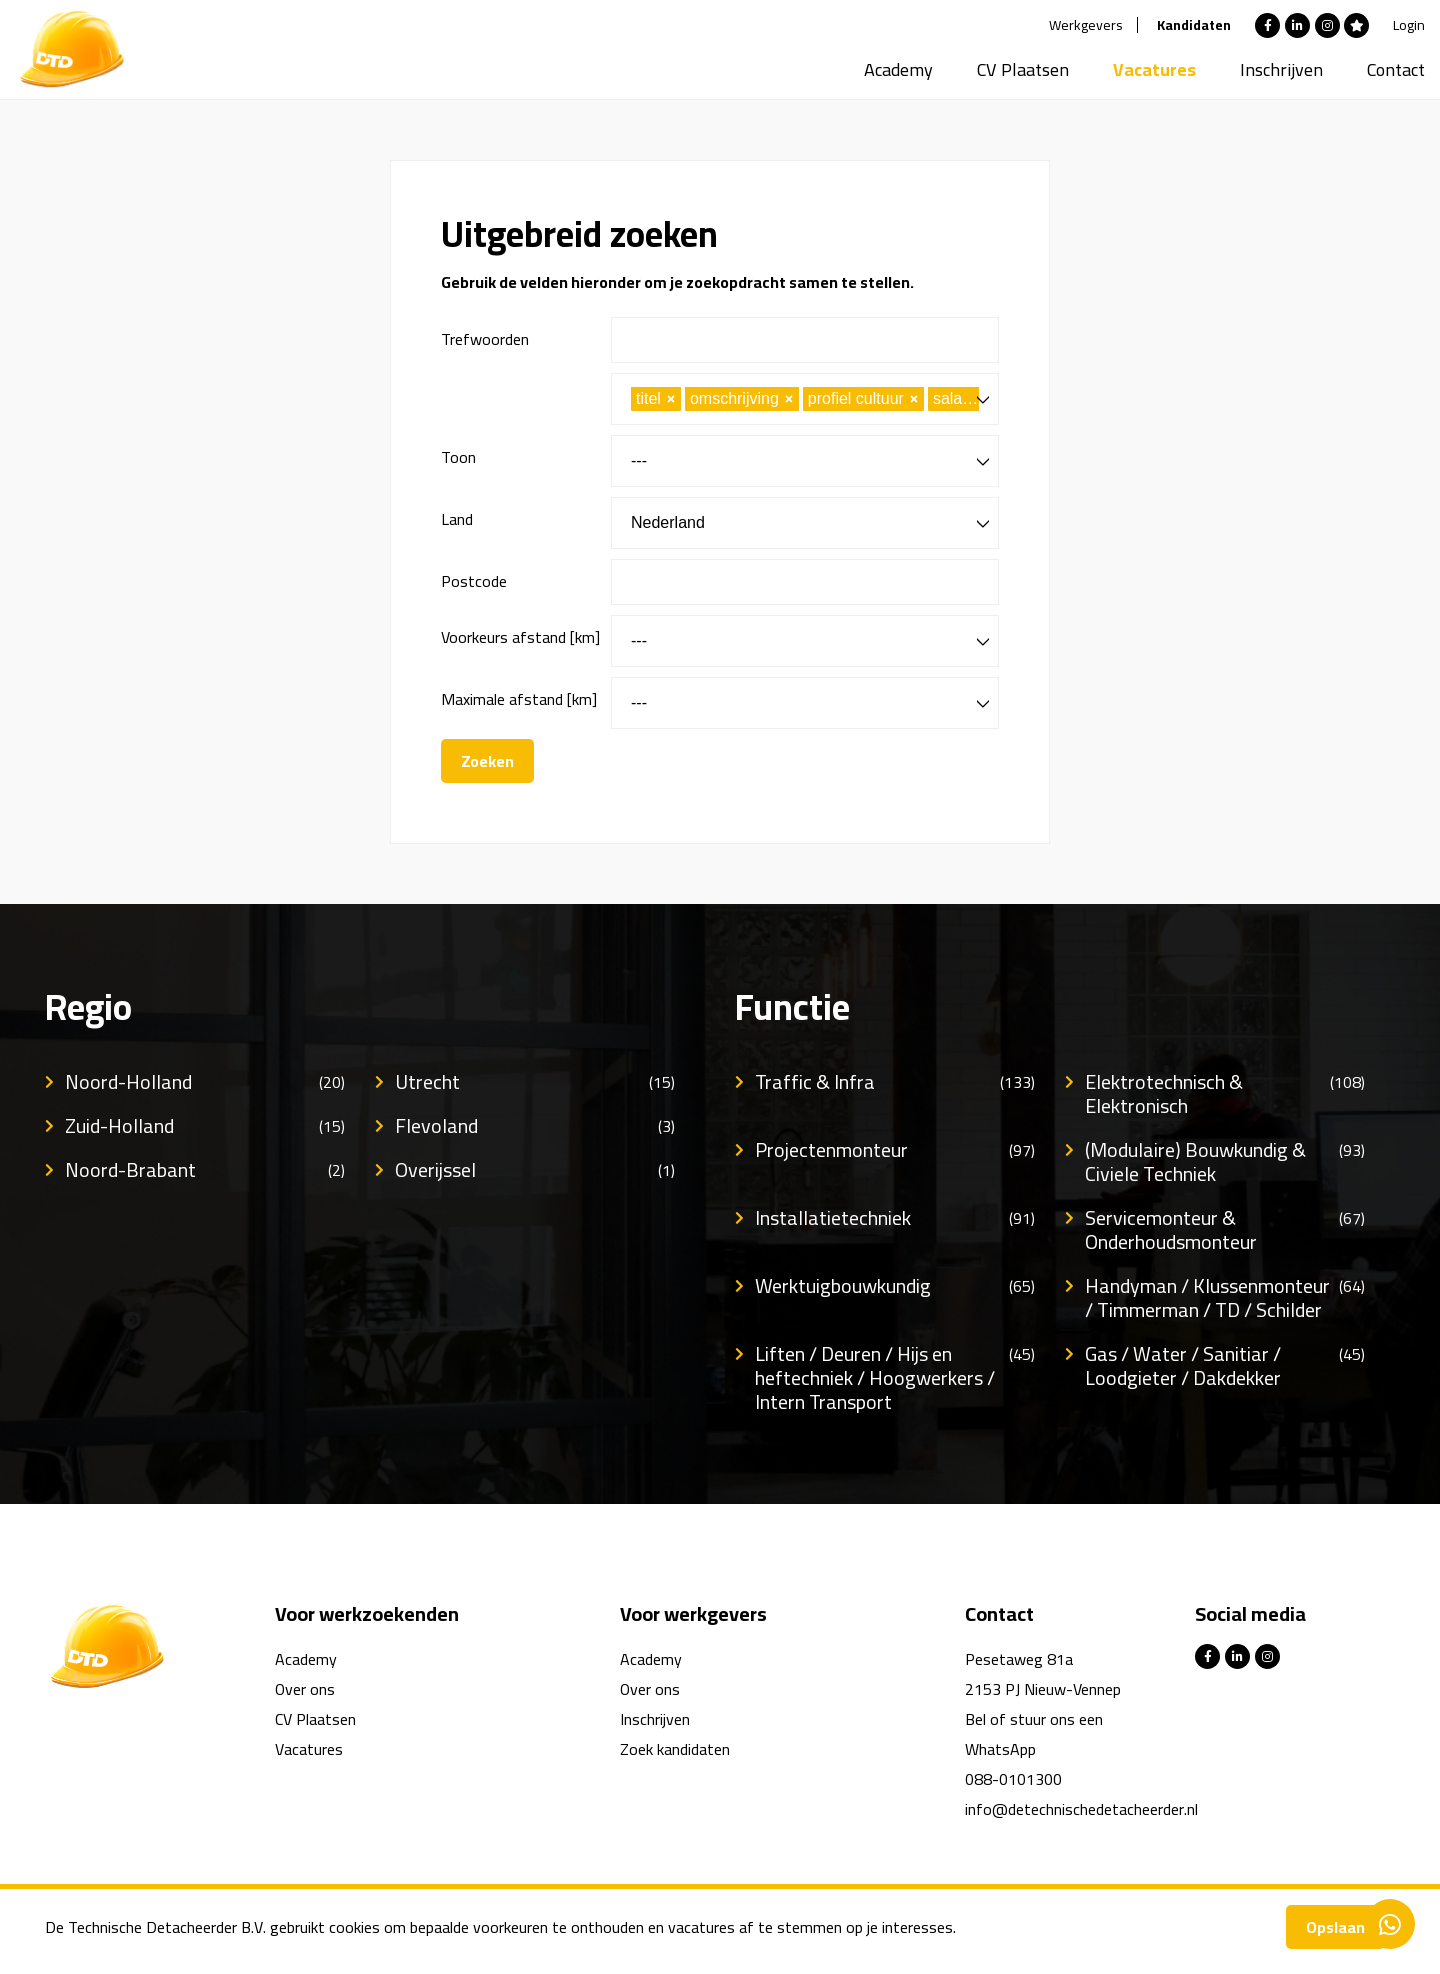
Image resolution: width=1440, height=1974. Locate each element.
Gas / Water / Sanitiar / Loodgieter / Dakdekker (1225, 1366)
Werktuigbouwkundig (895, 1286)
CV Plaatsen (1023, 69)
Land (457, 519)
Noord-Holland (205, 1082)
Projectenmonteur (895, 1150)
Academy (898, 69)
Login (1409, 25)
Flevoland (535, 1126)
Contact (1396, 69)
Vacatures (1154, 69)
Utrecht (535, 1082)
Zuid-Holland (205, 1126)
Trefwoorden (485, 339)
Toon (458, 457)
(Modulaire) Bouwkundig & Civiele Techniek (1225, 1162)
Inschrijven (1281, 69)
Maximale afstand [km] (519, 699)
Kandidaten (1194, 25)
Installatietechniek (895, 1218)
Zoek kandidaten (675, 1749)
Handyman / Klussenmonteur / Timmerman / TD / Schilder (1225, 1298)
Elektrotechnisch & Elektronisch (1225, 1094)
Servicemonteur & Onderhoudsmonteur (1225, 1230)
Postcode (474, 581)
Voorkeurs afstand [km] (520, 637)
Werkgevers (1086, 25)
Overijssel (535, 1170)
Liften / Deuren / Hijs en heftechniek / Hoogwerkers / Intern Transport (895, 1378)
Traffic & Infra (895, 1082)
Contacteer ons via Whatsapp (1390, 1924)
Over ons (305, 1689)
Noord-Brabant (205, 1170)
